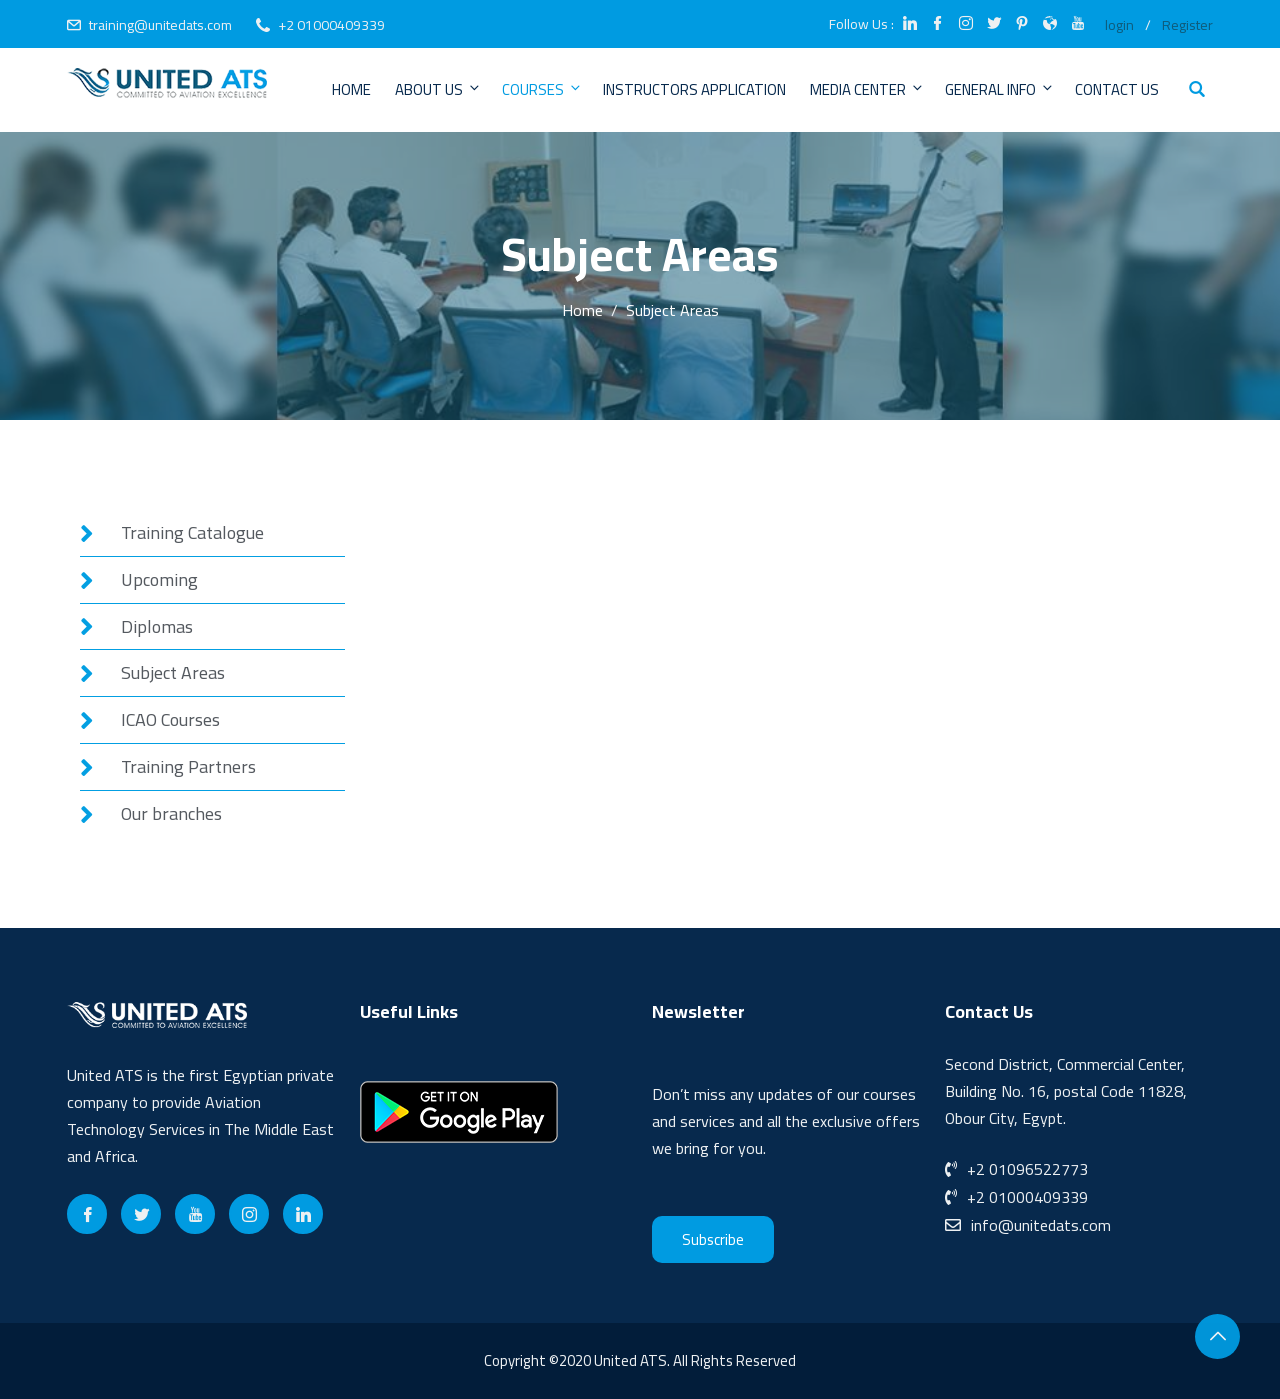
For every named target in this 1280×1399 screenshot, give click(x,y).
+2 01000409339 (331, 25)
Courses (542, 89)
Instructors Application (694, 89)
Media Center (867, 89)
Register (1187, 25)
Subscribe (713, 1239)
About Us (438, 89)
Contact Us (1117, 89)
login (1119, 25)
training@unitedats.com (160, 25)
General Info (1000, 89)
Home (351, 89)
